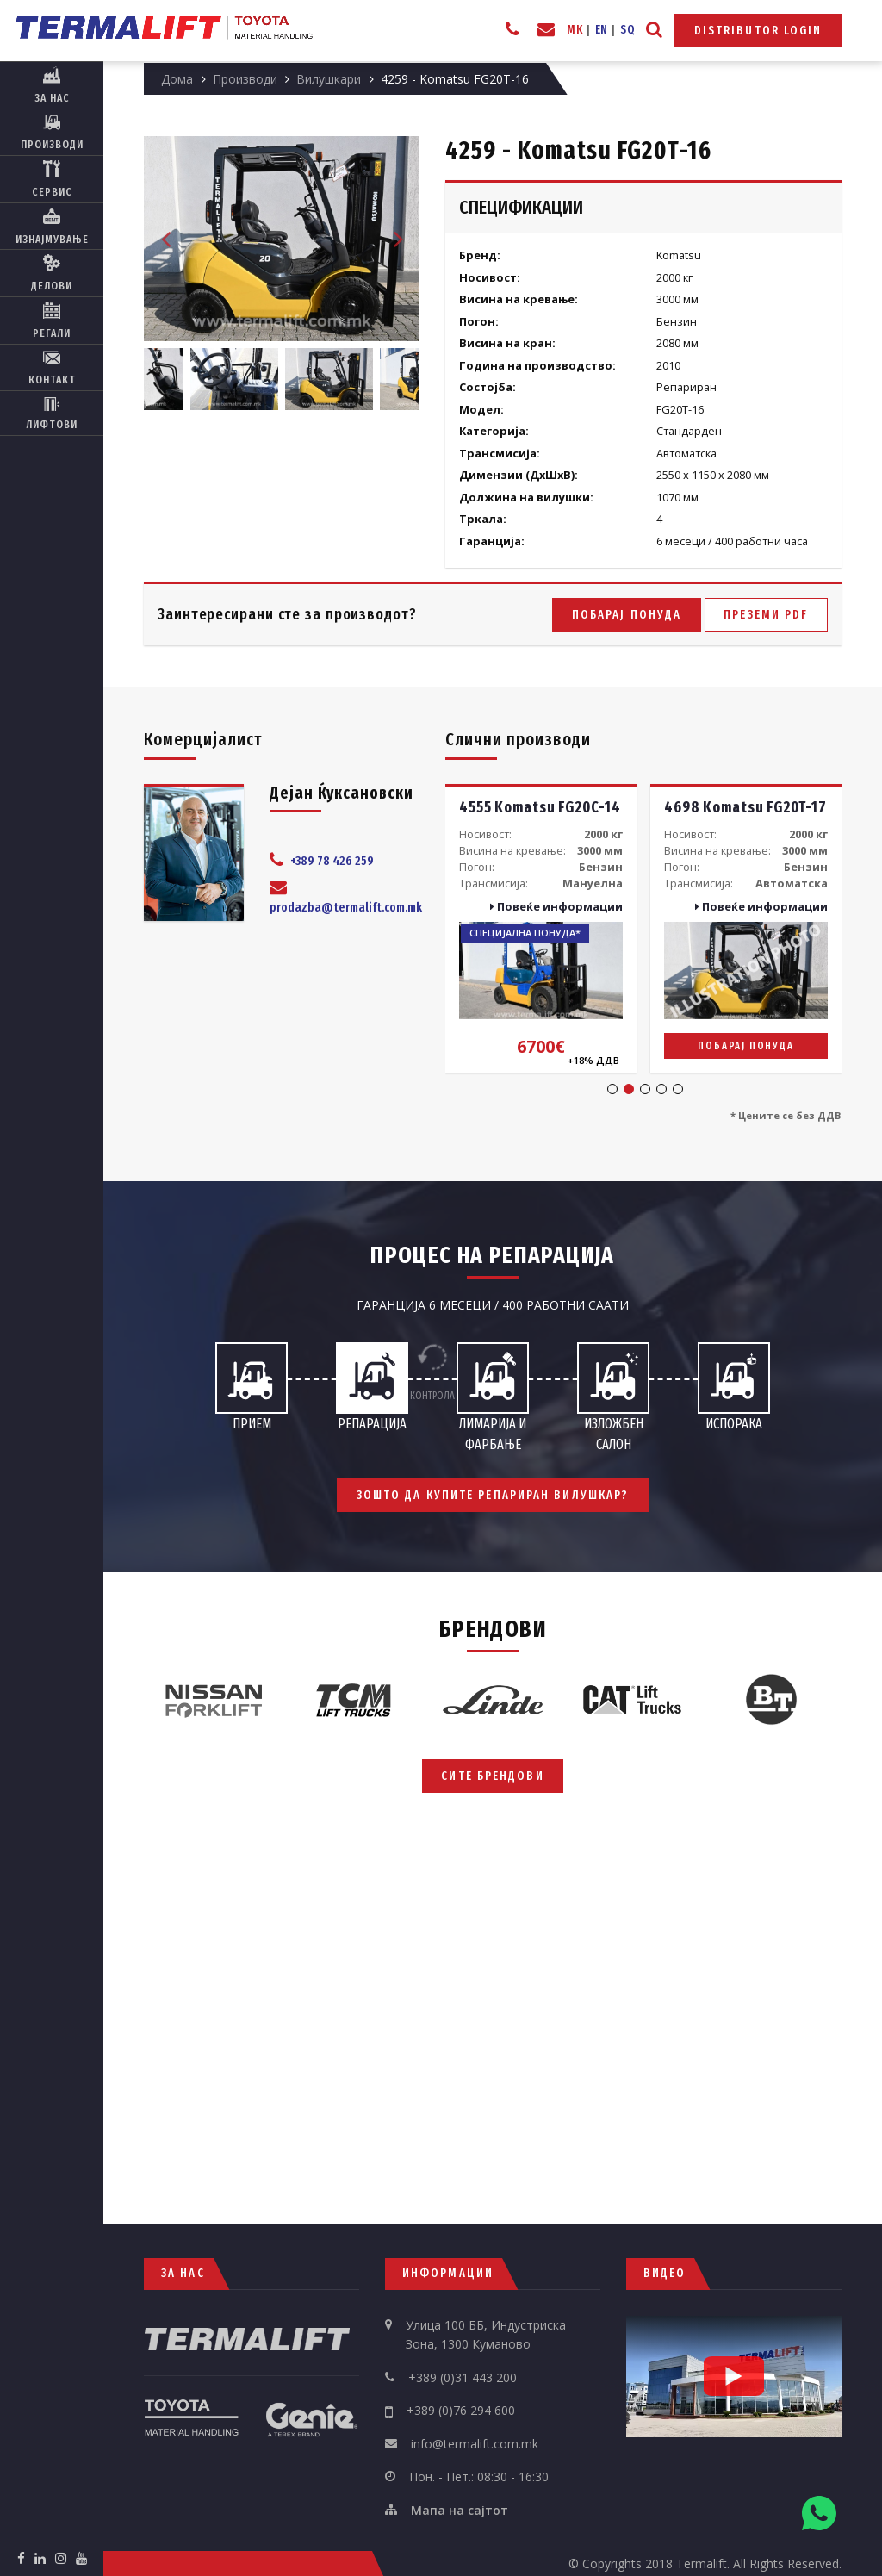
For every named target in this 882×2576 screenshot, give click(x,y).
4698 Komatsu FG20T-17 (745, 808)
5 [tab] (678, 1089)
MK (574, 29)
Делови (51, 273)
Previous (165, 238)
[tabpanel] (541, 928)
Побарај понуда (626, 614)
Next (397, 238)
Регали (52, 320)
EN (601, 29)
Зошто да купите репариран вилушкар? (493, 1495)
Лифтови (52, 413)
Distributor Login (758, 30)
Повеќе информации (556, 906)
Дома (177, 79)
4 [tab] (661, 1089)
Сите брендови (492, 1776)
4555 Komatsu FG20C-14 (539, 808)
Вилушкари (328, 79)
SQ (627, 29)
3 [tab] (645, 1089)
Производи (52, 133)
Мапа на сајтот (459, 2510)
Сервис (52, 179)
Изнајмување (52, 227)
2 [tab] (629, 1089)
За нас (52, 85)
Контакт (52, 368)
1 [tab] (612, 1089)
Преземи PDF (766, 614)
